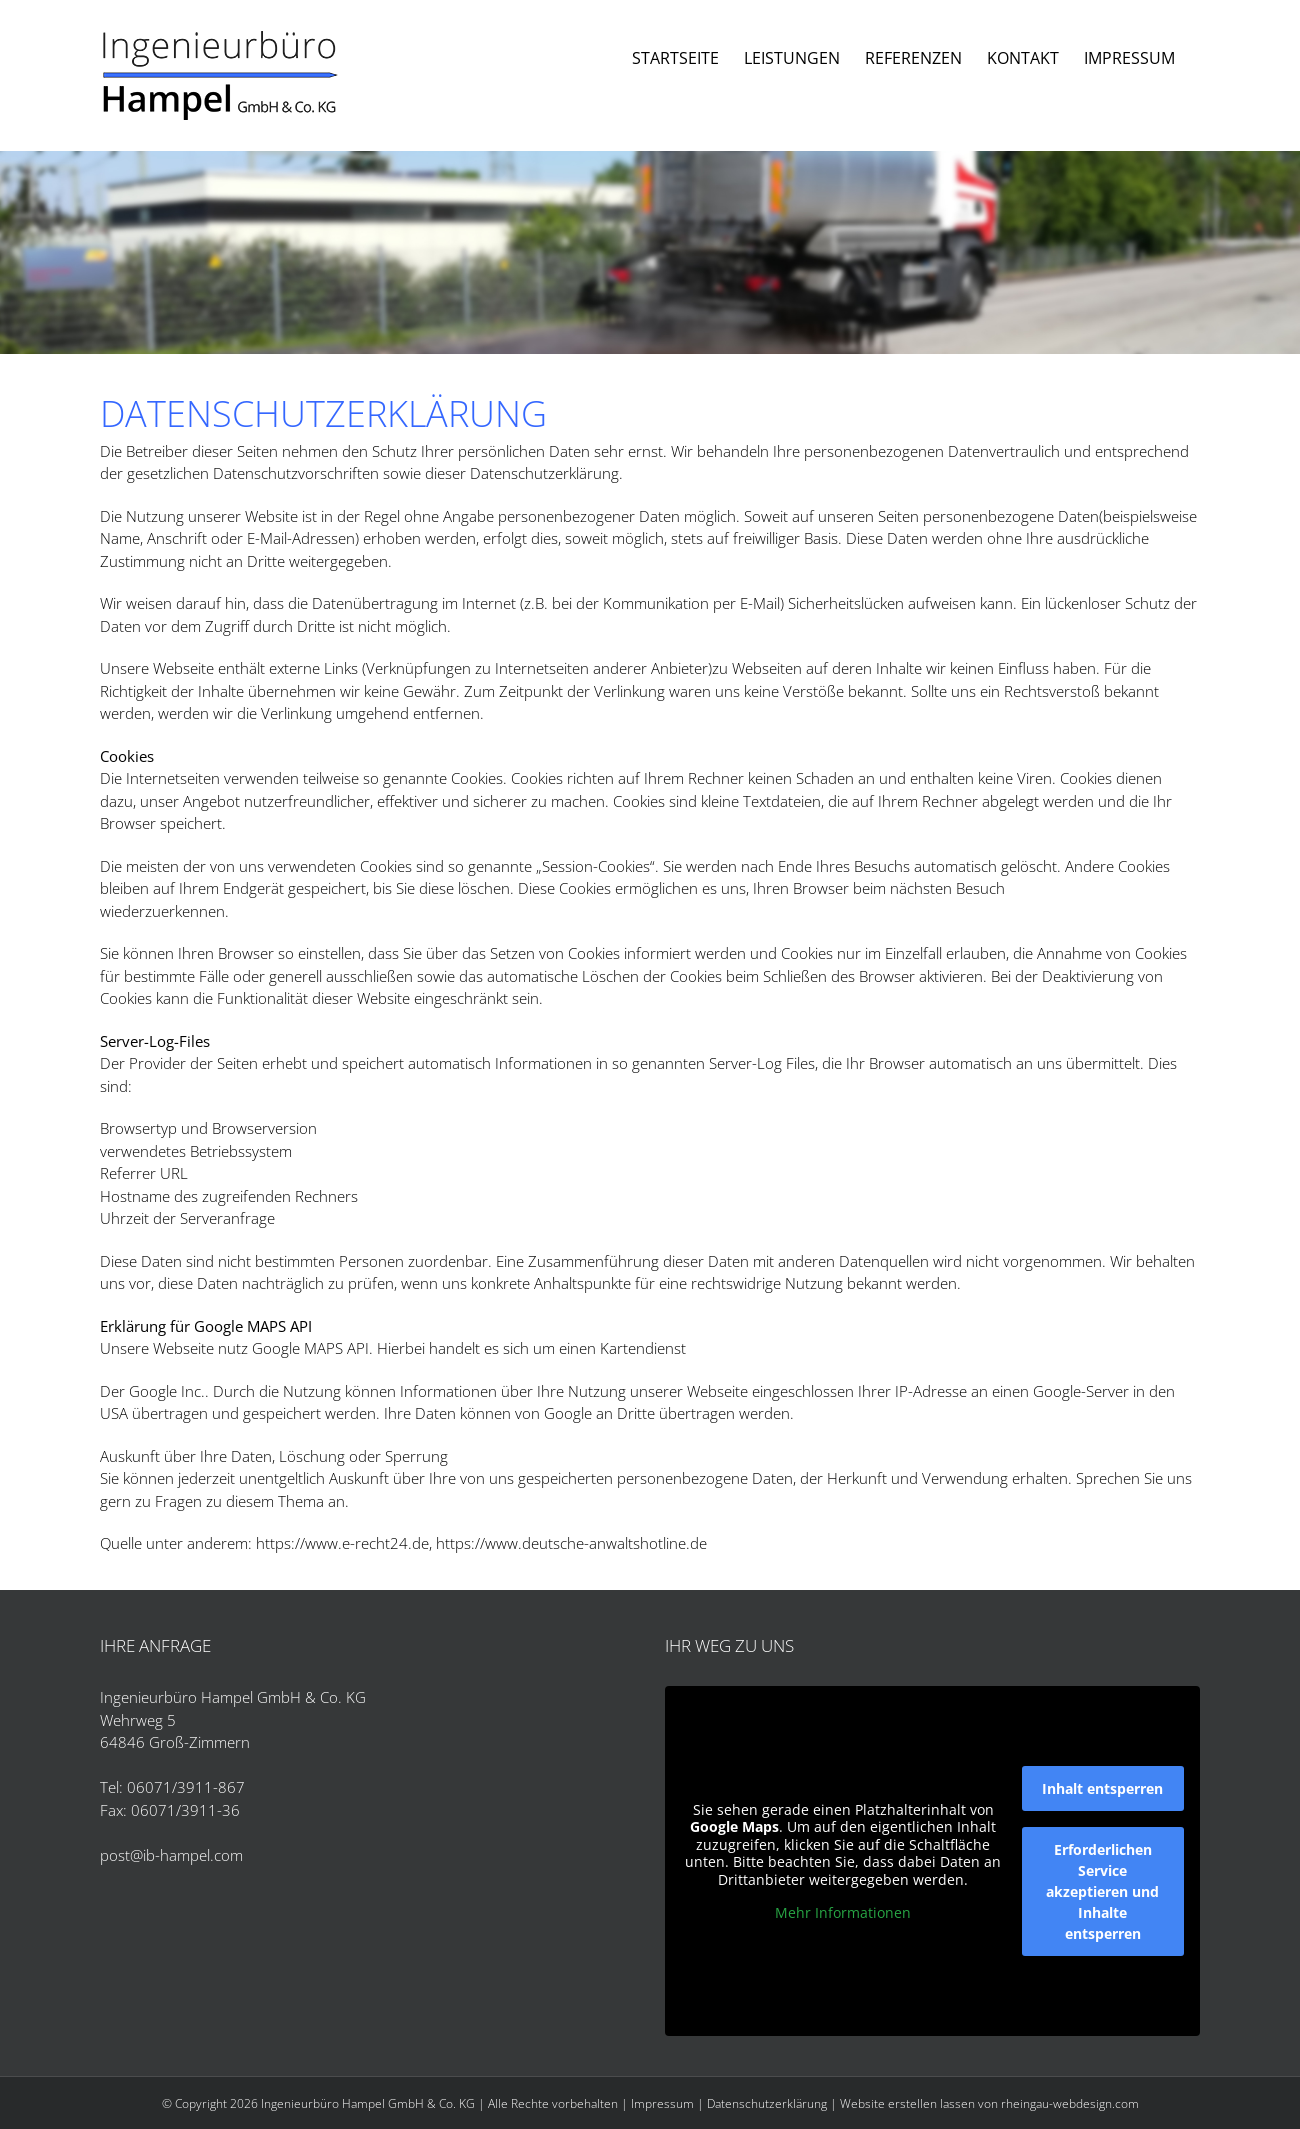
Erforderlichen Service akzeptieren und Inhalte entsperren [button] (1102, 1891)
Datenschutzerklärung (767, 2103)
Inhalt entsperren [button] (1102, 1788)
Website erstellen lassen (907, 2103)
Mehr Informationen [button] (843, 1913)
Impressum (662, 2103)
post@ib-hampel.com (171, 1855)
